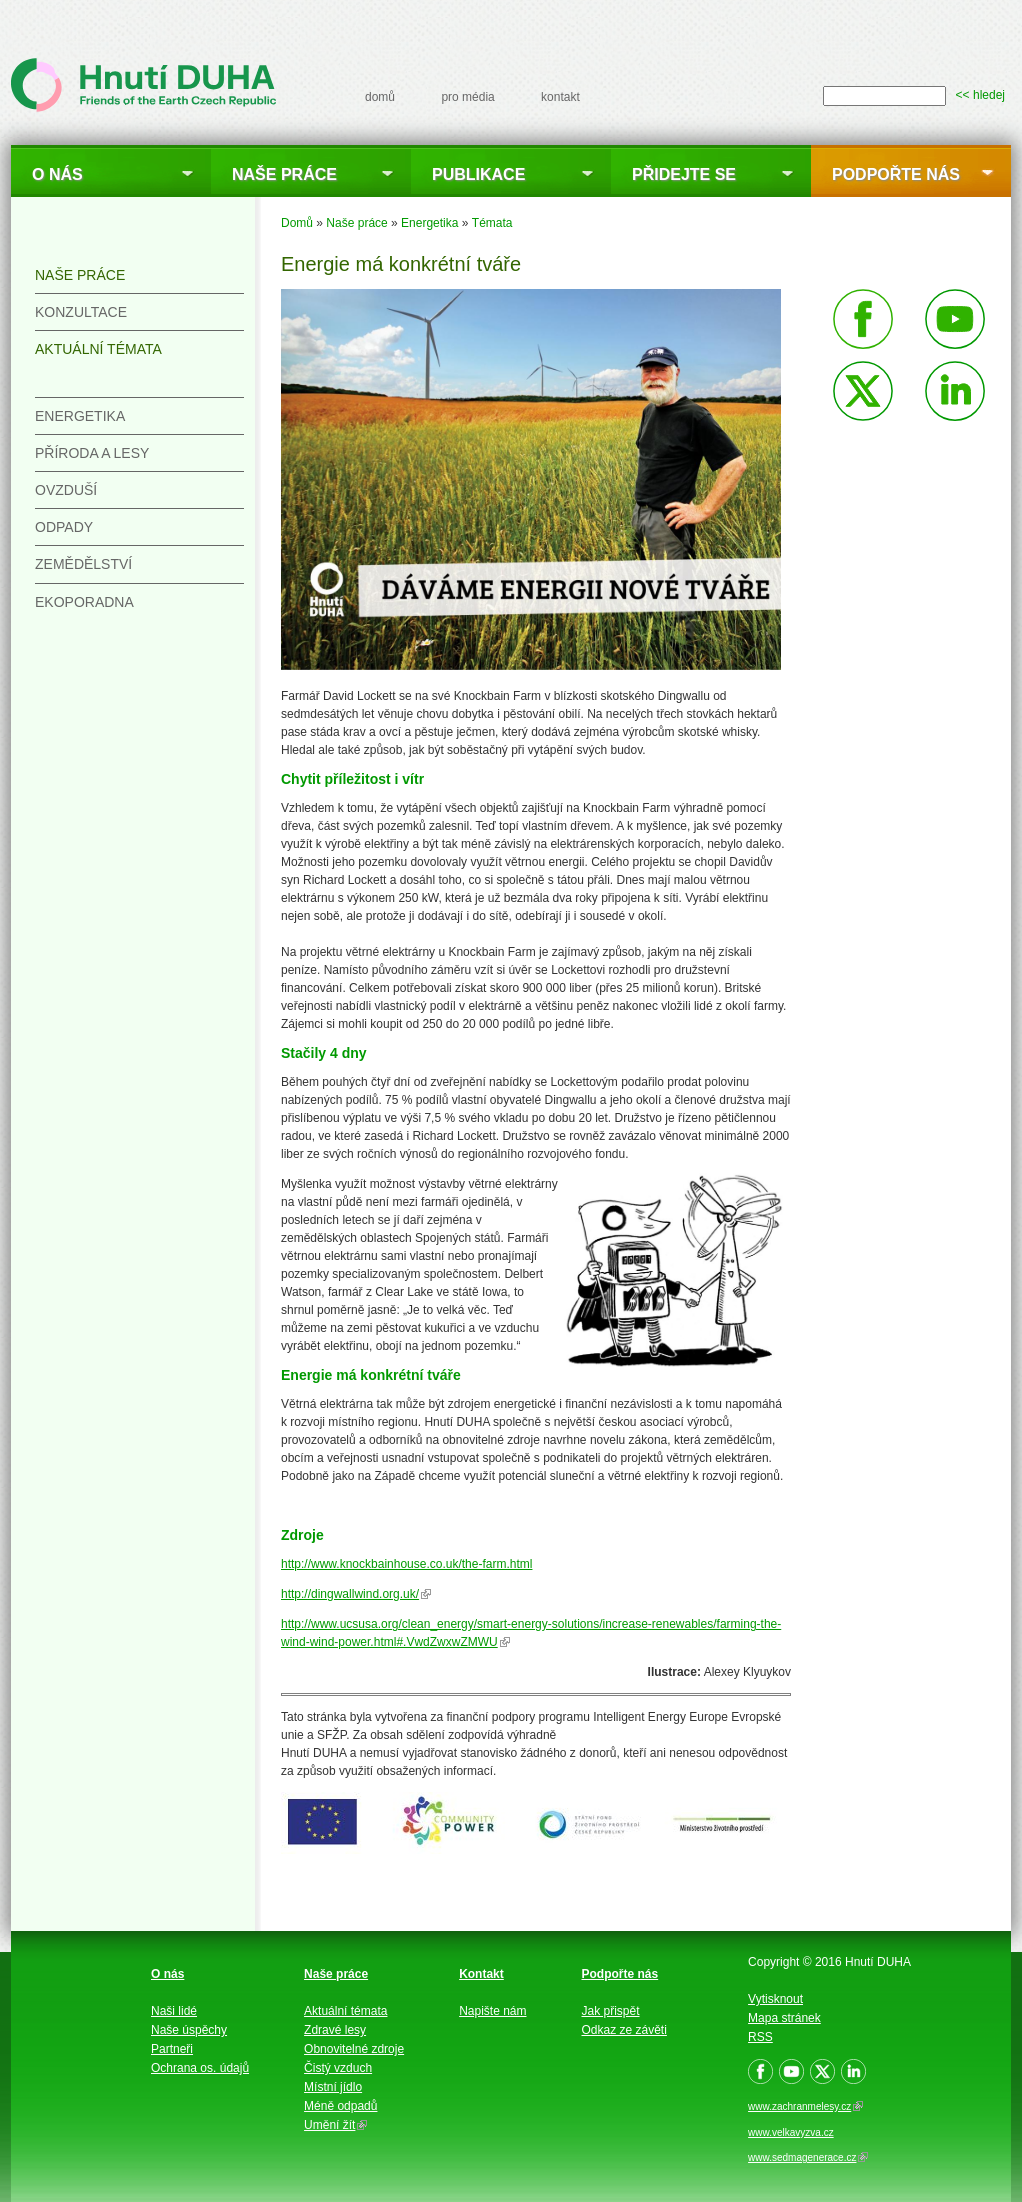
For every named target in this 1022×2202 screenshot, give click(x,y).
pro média (467, 97)
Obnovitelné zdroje (354, 2049)
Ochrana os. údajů (200, 2068)
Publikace (478, 174)
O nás (57, 174)
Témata (492, 223)
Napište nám (492, 2011)
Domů (297, 223)
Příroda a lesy (92, 453)
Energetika (429, 223)
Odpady (64, 527)
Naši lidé (174, 2011)
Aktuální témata (98, 349)
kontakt (560, 97)
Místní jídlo (333, 2087)
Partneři (172, 2049)
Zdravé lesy (335, 2030)
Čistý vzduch (338, 2068)
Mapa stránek (784, 2018)
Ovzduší (66, 490)
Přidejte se (684, 174)
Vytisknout (775, 1999)
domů (380, 97)
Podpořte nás (896, 174)
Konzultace (81, 312)
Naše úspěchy (189, 2030)
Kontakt (481, 1974)
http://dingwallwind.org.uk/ (356, 1594)
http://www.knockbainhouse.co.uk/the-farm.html (406, 1564)
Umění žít (335, 2125)
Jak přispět (611, 2011)
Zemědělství (83, 564)
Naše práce (284, 174)
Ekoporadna (84, 602)
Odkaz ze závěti (624, 2030)
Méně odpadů (340, 2106)
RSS (760, 2037)
